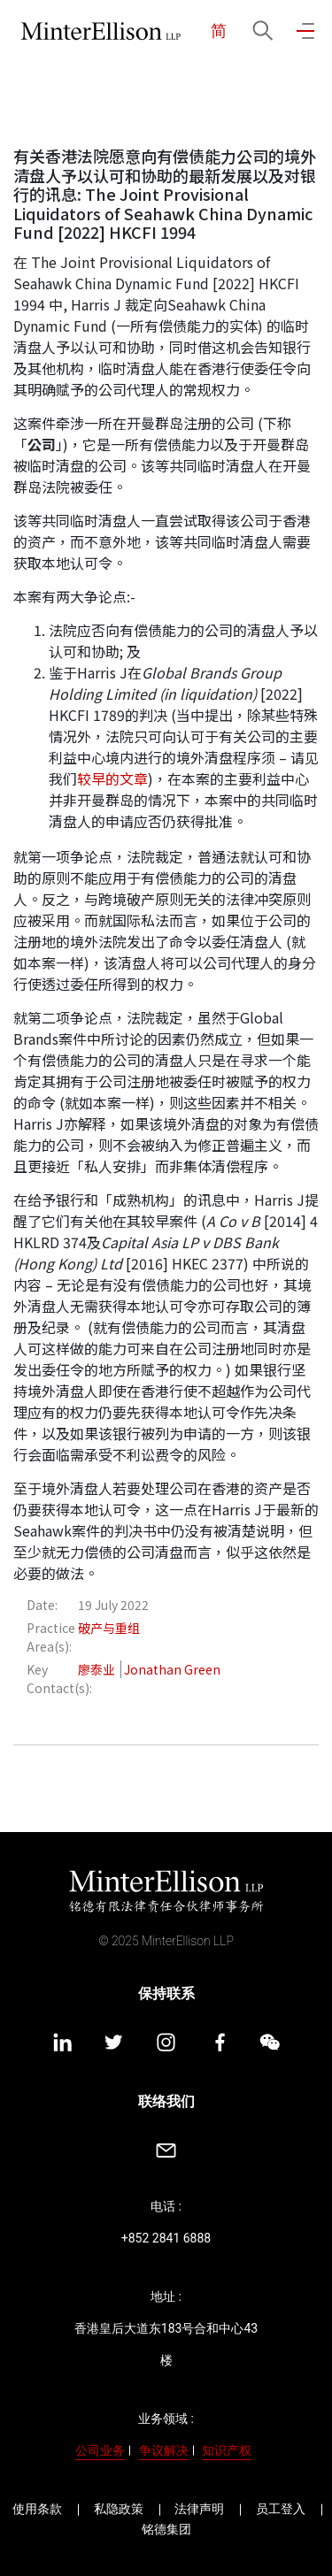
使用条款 (37, 2509)
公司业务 (100, 2450)
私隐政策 (118, 2509)
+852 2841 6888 (166, 2238)
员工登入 (280, 2509)
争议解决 (164, 2450)
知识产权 (226, 2450)
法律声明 (199, 2509)
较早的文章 (112, 778)
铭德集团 (166, 2529)
